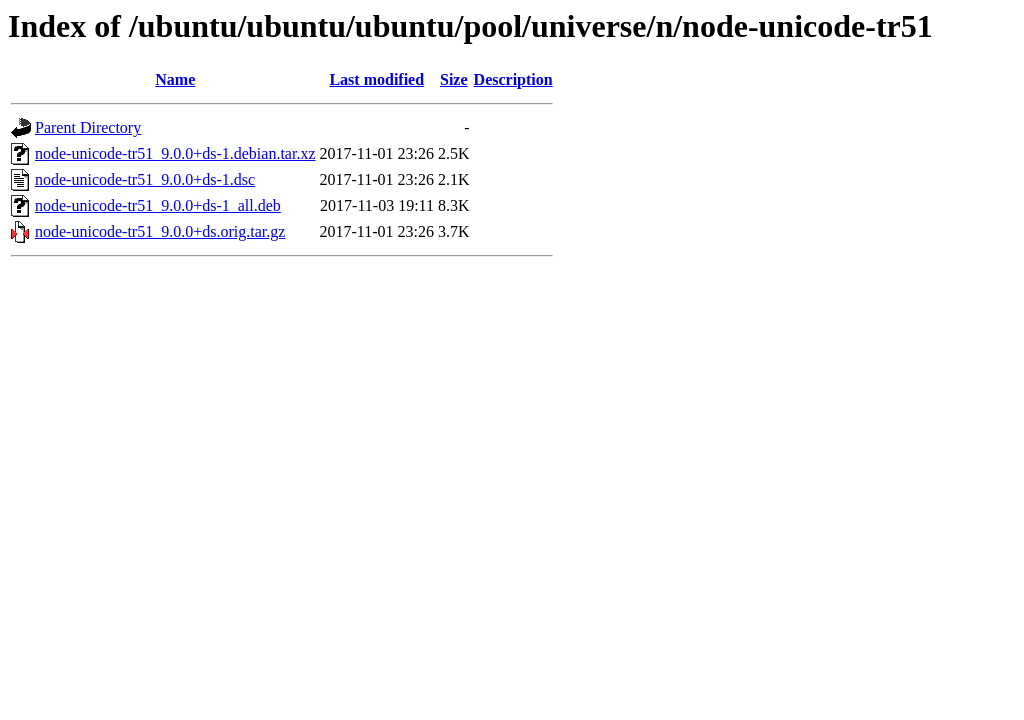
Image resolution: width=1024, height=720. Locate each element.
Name (175, 79)
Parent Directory (88, 127)
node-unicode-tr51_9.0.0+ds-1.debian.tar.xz (175, 153)
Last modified (376, 79)
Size (454, 79)
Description (513, 79)
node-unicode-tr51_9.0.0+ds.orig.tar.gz (160, 231)
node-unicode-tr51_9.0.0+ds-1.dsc (145, 179)
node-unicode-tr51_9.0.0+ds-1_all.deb (158, 205)
